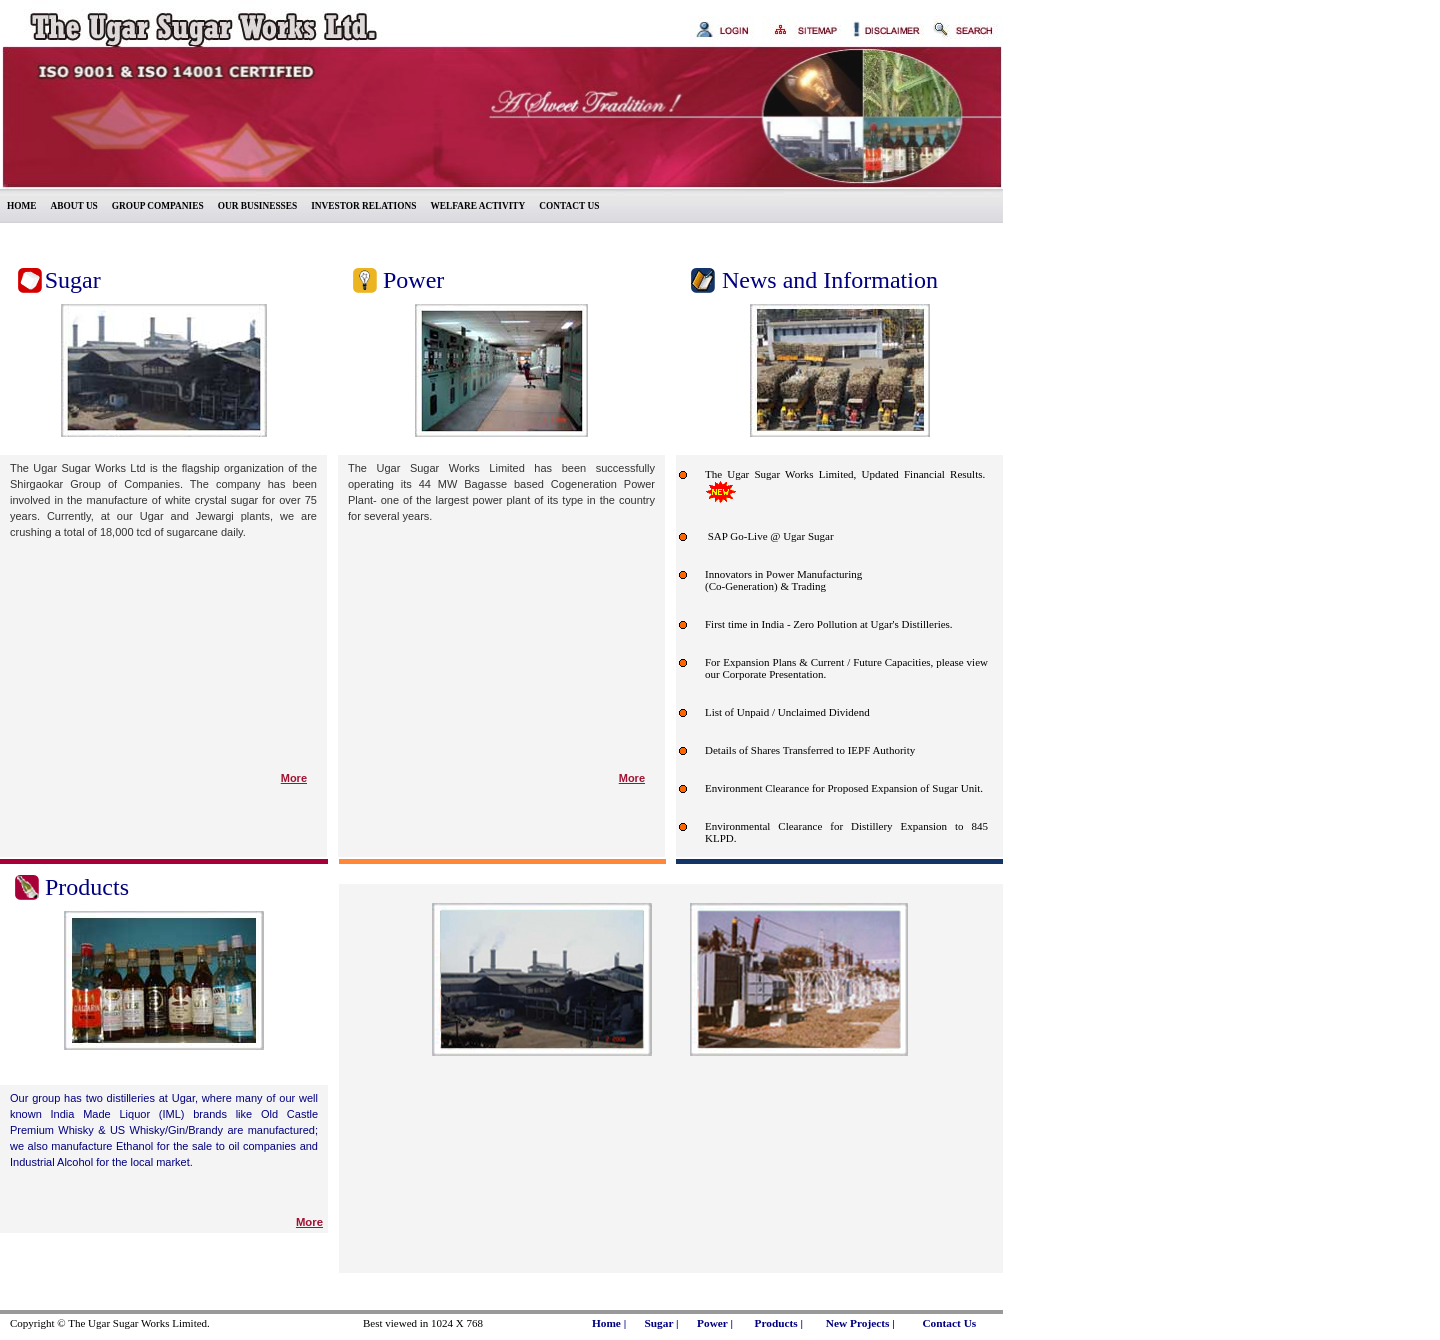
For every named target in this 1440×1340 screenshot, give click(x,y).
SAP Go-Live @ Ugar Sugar (769, 536)
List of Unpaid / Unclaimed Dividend (787, 712)
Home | (609, 1323)
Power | (715, 1323)
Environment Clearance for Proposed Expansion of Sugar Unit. (844, 788)
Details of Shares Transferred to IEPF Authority (810, 750)
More (294, 778)
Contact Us (949, 1323)
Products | (778, 1323)
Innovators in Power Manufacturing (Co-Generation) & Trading (783, 580)
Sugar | (662, 1323)
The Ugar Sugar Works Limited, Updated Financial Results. (845, 474)
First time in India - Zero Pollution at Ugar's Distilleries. (829, 624)
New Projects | (860, 1323)
